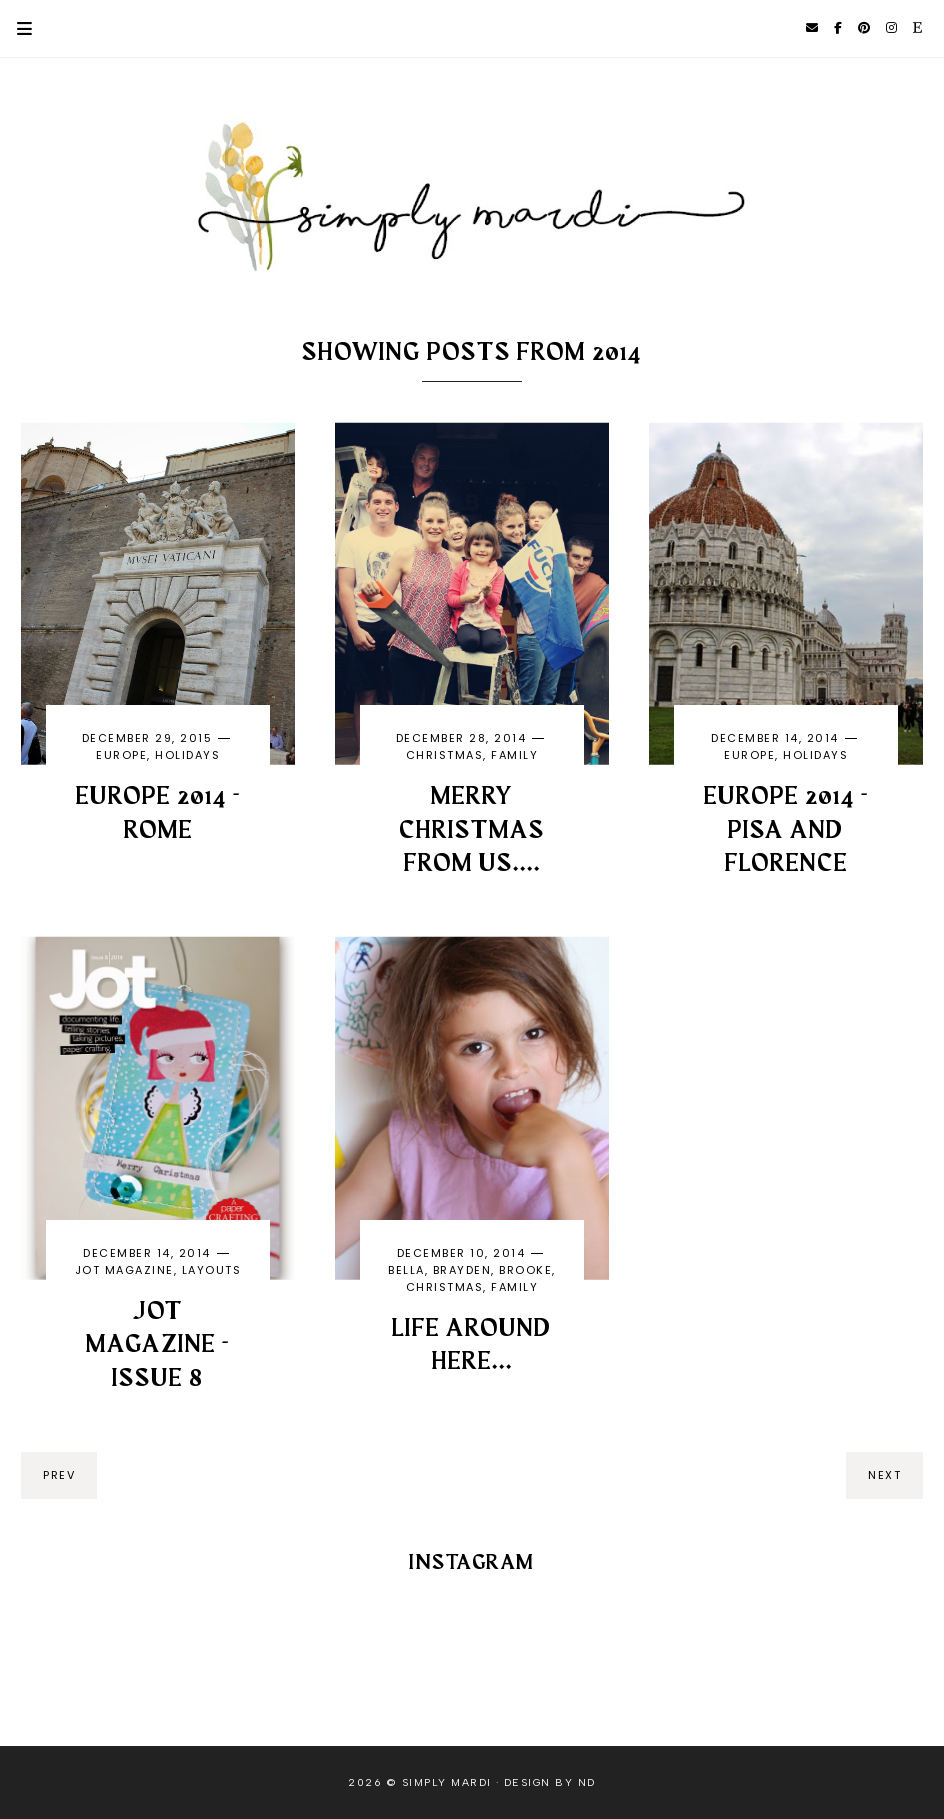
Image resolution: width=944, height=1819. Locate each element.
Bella (406, 1270)
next (884, 1475)
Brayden (462, 1270)
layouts (212, 1270)
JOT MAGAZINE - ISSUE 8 (158, 1346)
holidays (187, 755)
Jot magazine (124, 1270)
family (514, 755)
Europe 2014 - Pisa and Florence (786, 831)
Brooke (525, 1270)
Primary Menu (16, 28)
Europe (121, 755)
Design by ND (550, 1782)
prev (59, 1475)
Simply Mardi (447, 1782)
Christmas (445, 755)
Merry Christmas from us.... (472, 831)
